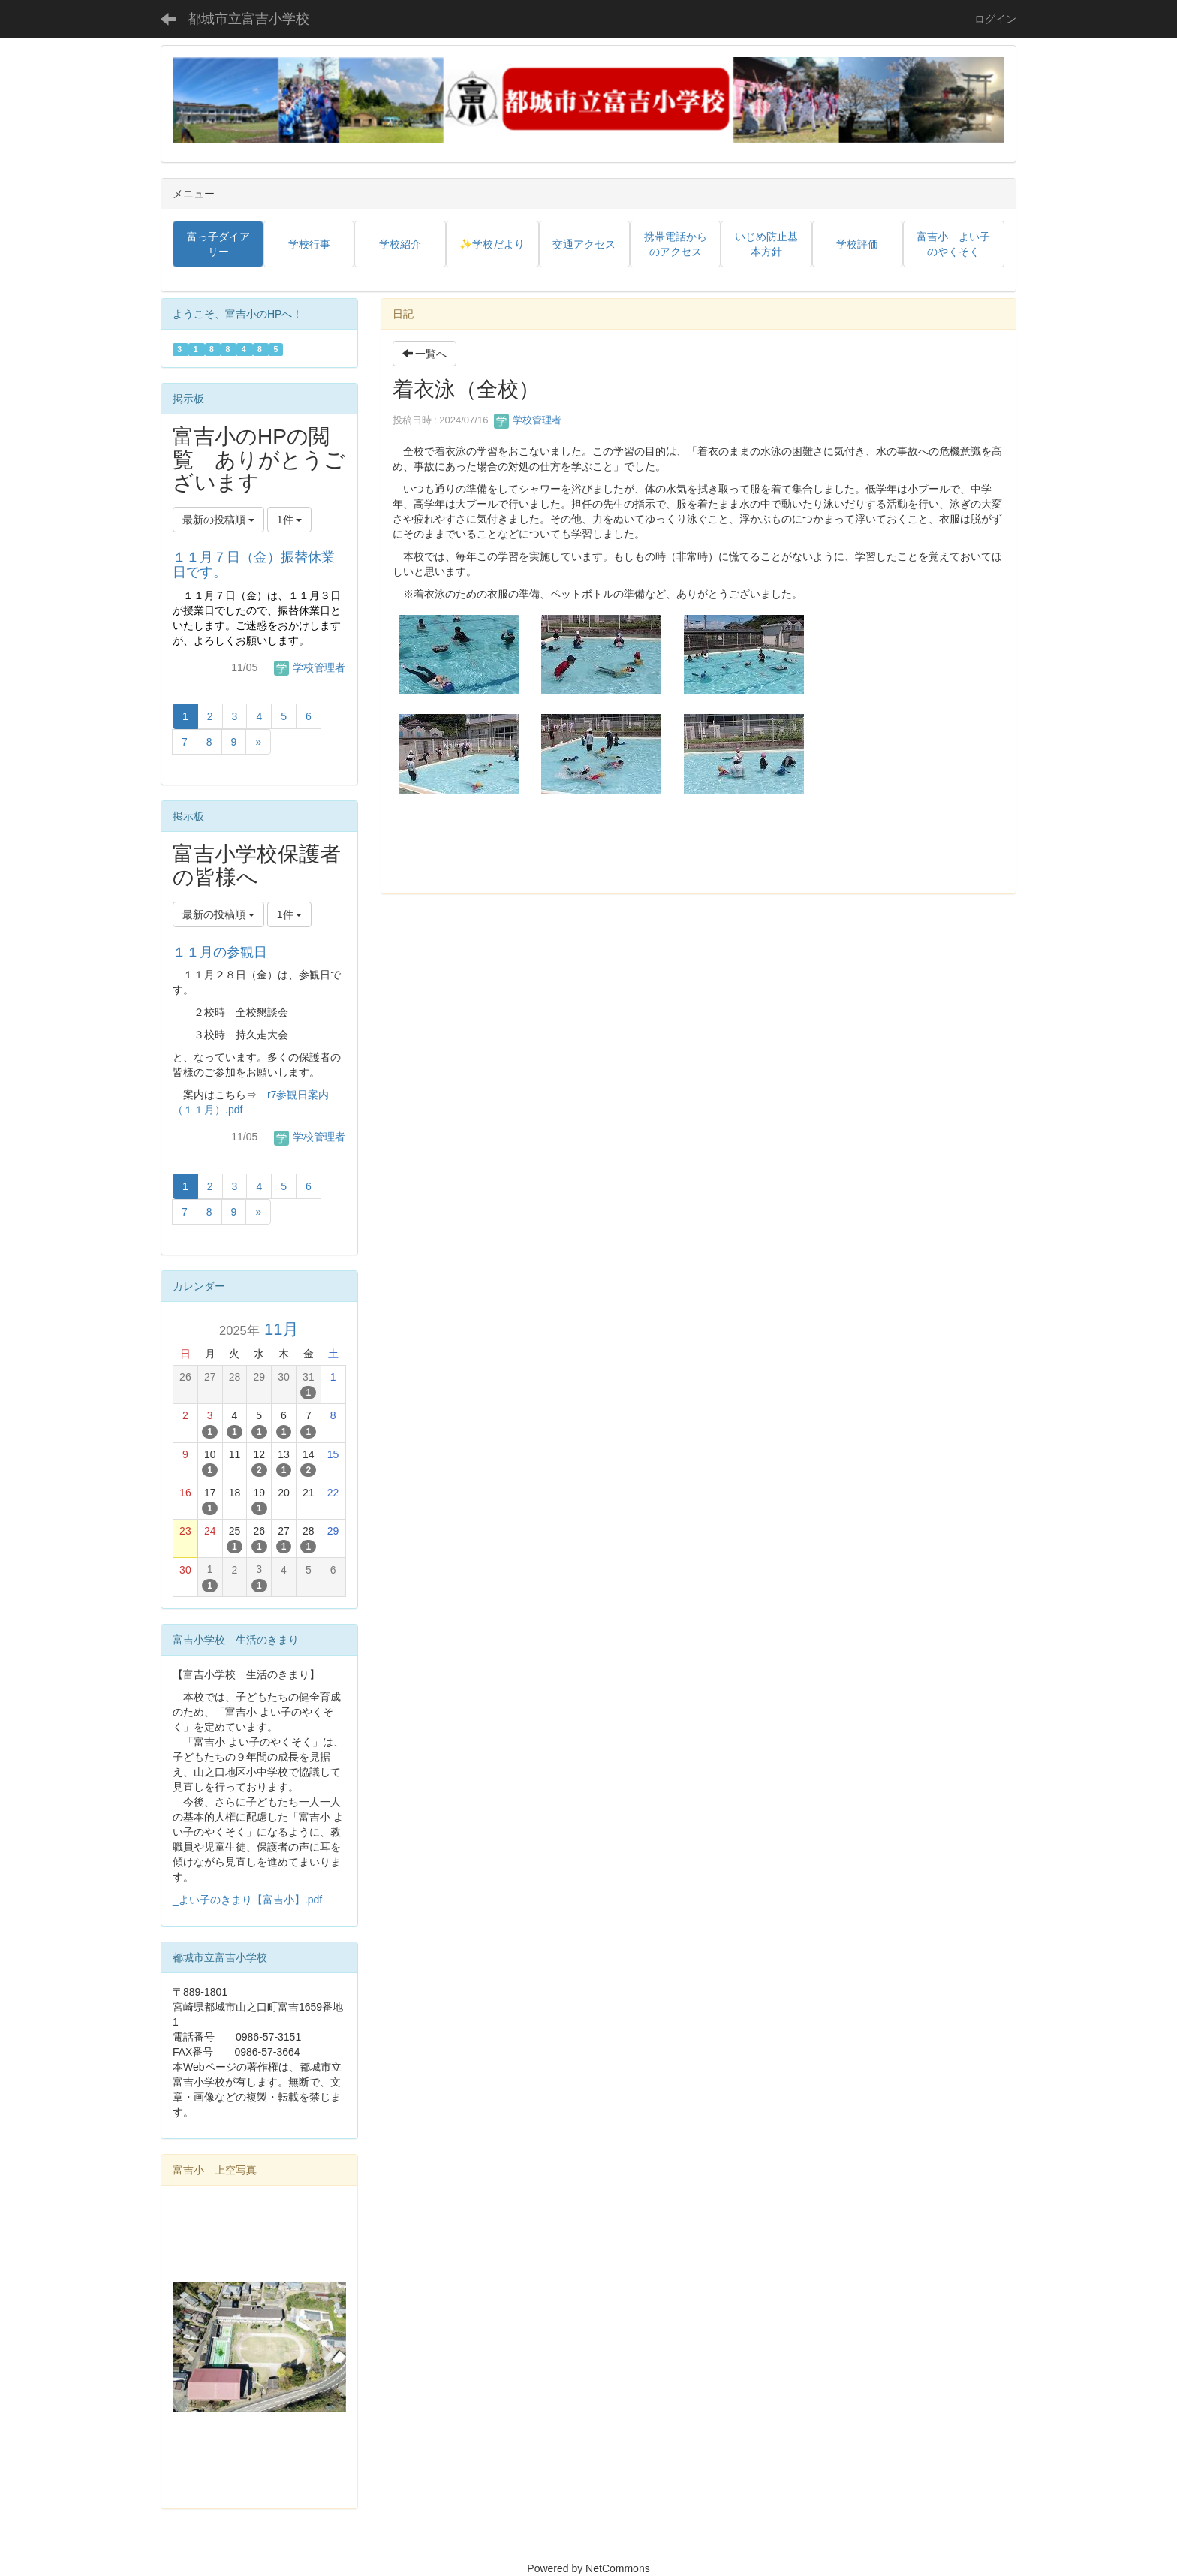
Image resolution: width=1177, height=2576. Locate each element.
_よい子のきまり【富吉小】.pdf (247, 1900)
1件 (290, 520)
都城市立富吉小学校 (248, 18)
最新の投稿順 (218, 520)
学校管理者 (528, 420)
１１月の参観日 (220, 952)
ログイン (995, 19)
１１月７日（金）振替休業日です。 (254, 565)
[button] (186, 2347)
